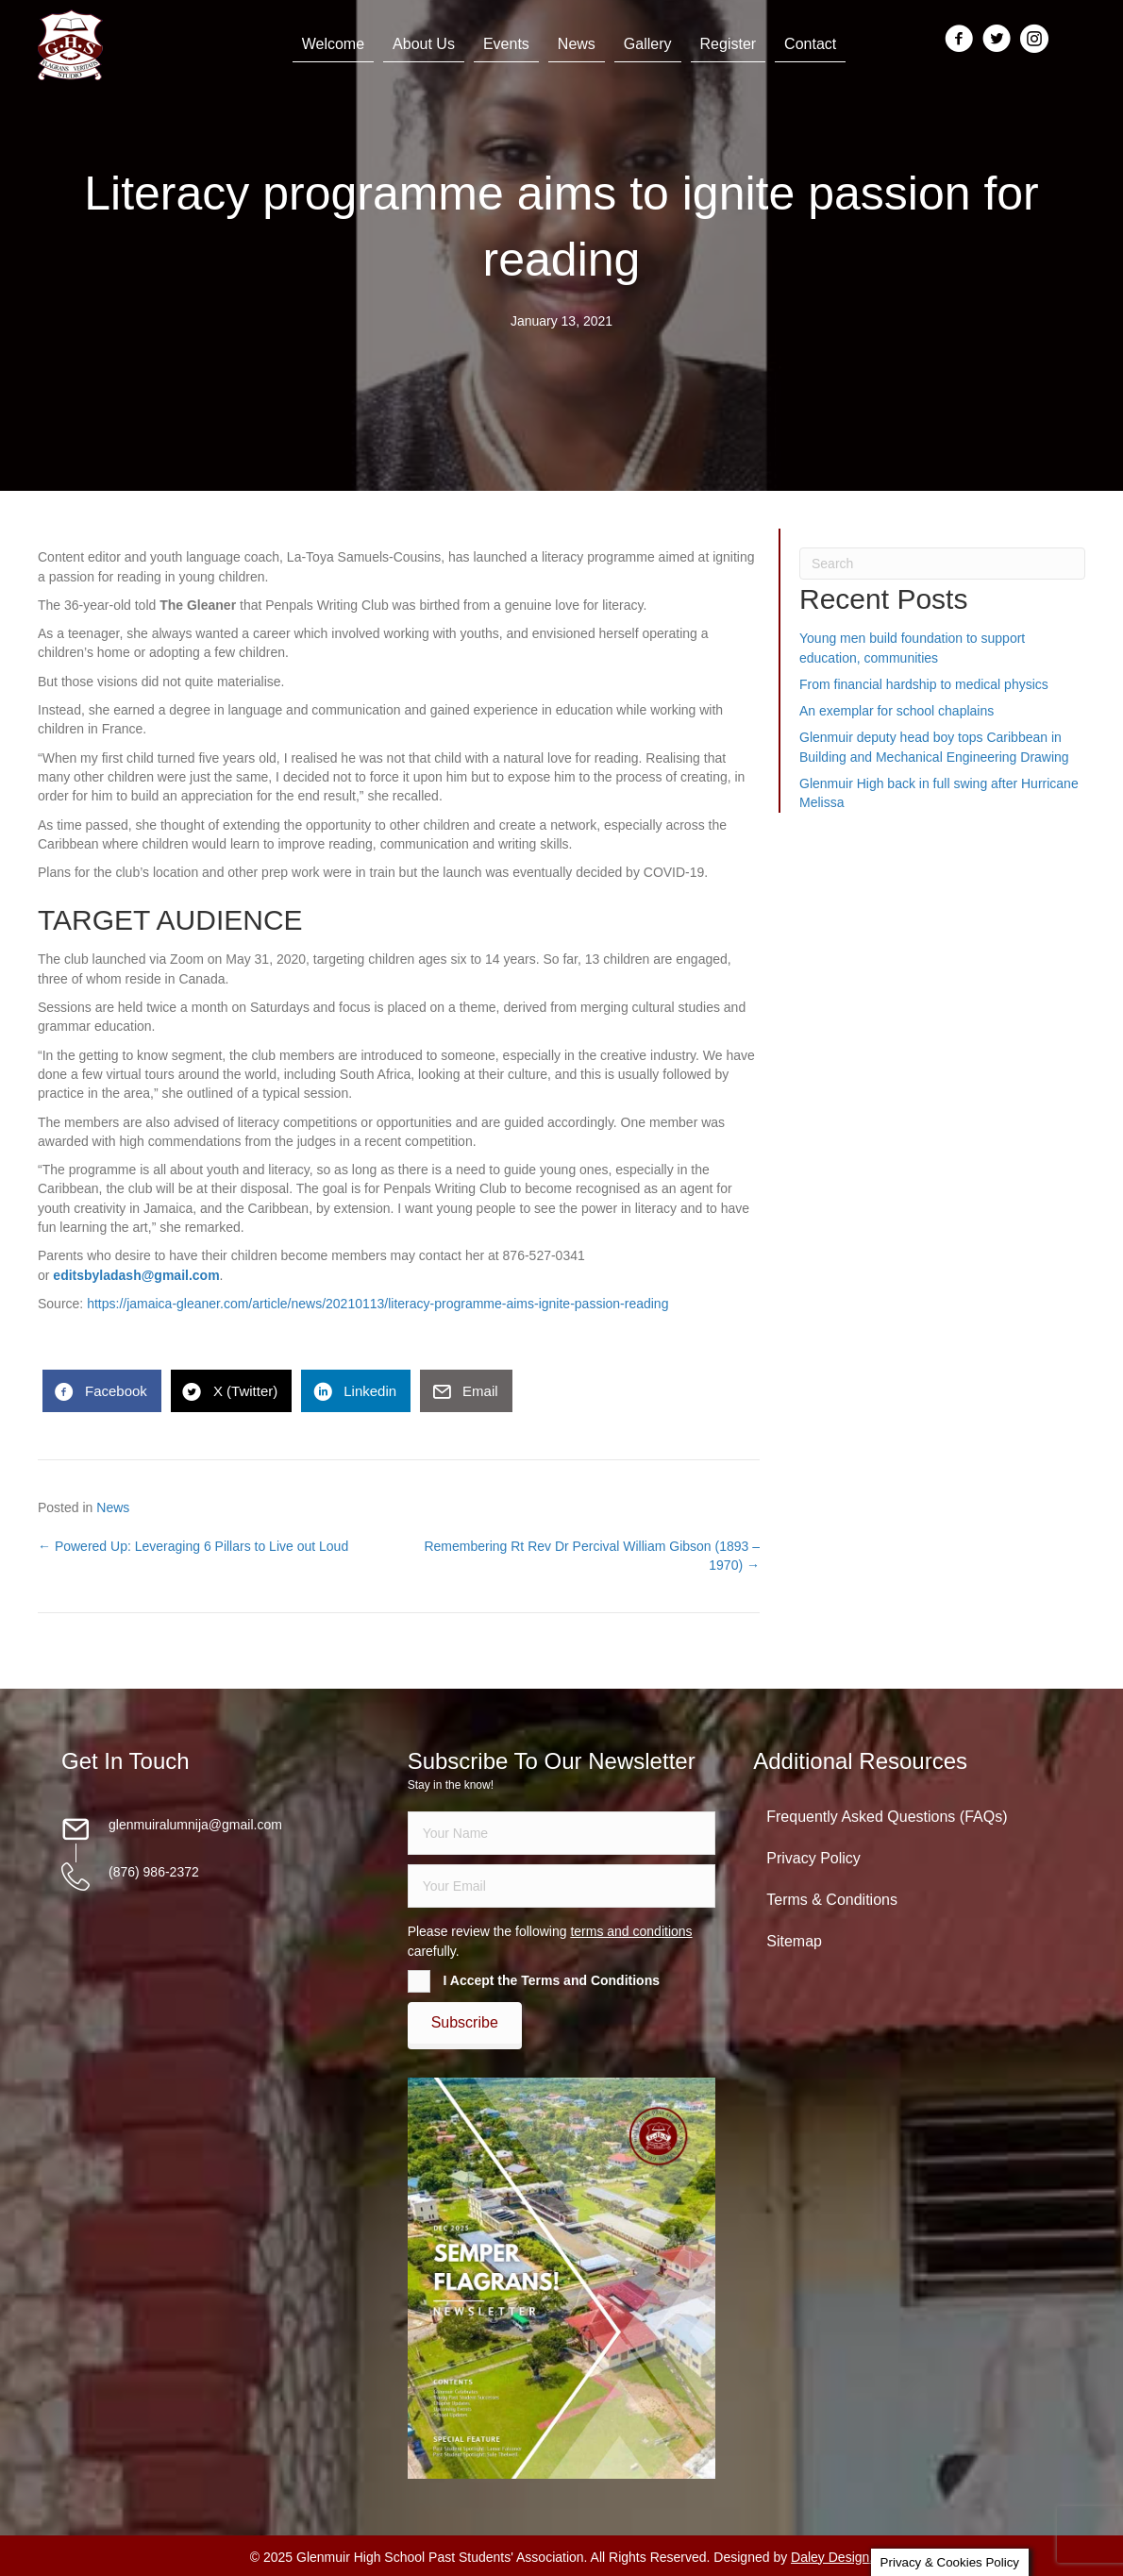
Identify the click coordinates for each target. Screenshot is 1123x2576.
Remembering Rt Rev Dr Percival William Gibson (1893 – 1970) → (592, 1556)
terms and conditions (631, 1931)
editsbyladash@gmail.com (136, 1275)
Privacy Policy (813, 1858)
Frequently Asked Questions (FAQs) (886, 1817)
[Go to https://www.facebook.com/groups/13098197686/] (959, 40)
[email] (562, 1886)
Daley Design (830, 2557)
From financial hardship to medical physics (923, 684)
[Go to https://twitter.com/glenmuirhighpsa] (996, 40)
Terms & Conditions (831, 1900)
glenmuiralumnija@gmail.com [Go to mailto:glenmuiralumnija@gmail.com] (195, 1824)
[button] (465, 2023)
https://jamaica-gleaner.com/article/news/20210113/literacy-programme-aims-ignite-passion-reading (377, 1303)
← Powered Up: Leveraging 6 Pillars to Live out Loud (193, 1546)
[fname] (562, 1833)
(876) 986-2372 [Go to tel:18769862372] (154, 1871)
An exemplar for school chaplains (896, 710)
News (112, 1507)
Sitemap (794, 1941)
